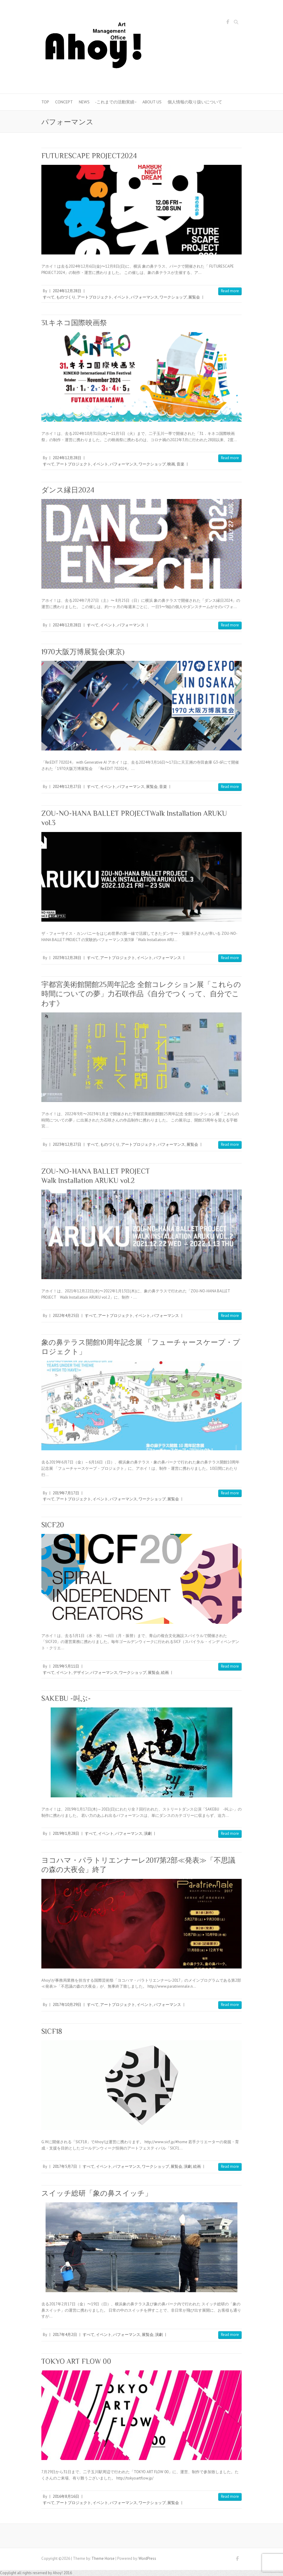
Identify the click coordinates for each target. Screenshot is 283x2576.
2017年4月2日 (65, 2334)
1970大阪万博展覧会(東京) (82, 652)
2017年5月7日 (65, 2166)
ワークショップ (173, 297)
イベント (121, 297)
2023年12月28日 (67, 957)
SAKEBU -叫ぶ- (66, 1698)
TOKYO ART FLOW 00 (76, 2361)
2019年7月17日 (66, 1493)
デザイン (81, 1672)
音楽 (180, 464)
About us (152, 102)
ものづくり (66, 297)
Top (45, 102)
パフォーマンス (144, 297)
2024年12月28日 (67, 290)
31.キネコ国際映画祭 (74, 323)
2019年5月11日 (66, 1666)
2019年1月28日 (66, 1833)
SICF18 (51, 2031)
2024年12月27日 (67, 786)
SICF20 (52, 1525)
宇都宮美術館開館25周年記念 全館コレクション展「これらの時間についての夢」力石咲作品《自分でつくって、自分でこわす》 (141, 993)
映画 (171, 464)
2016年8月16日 (66, 2496)
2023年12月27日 (67, 1144)
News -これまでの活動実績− (107, 102)
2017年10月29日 (67, 2004)
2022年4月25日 (66, 1315)
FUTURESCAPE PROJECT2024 (89, 156)
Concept (64, 102)
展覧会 (194, 297)
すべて (49, 297)
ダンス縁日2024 (67, 490)
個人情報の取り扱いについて (195, 102)
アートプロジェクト (94, 297)
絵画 (165, 1672)
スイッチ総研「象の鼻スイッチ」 (96, 2193)
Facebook (227, 22)
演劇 (148, 1833)
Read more (230, 290)
